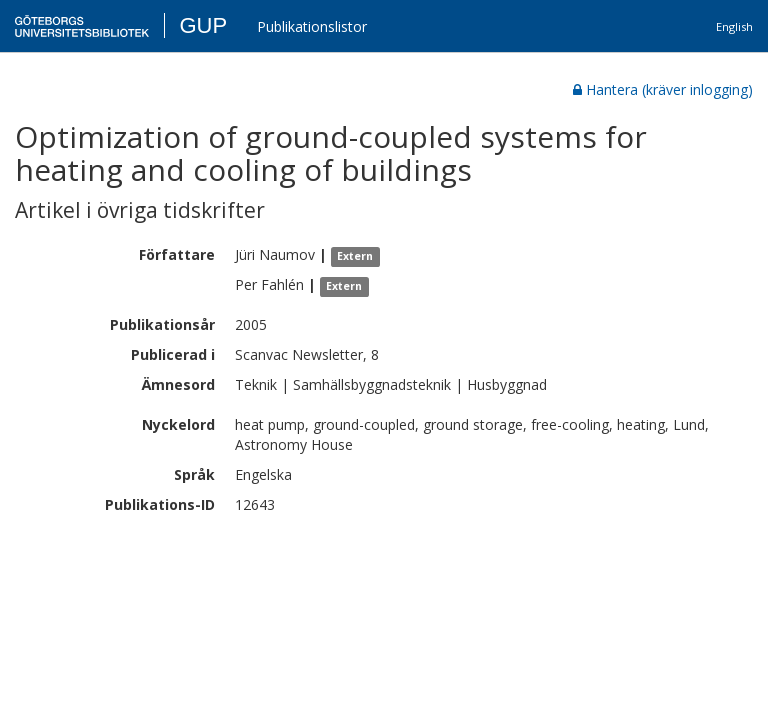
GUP (203, 25)
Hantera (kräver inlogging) (663, 89)
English (734, 26)
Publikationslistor (312, 26)
